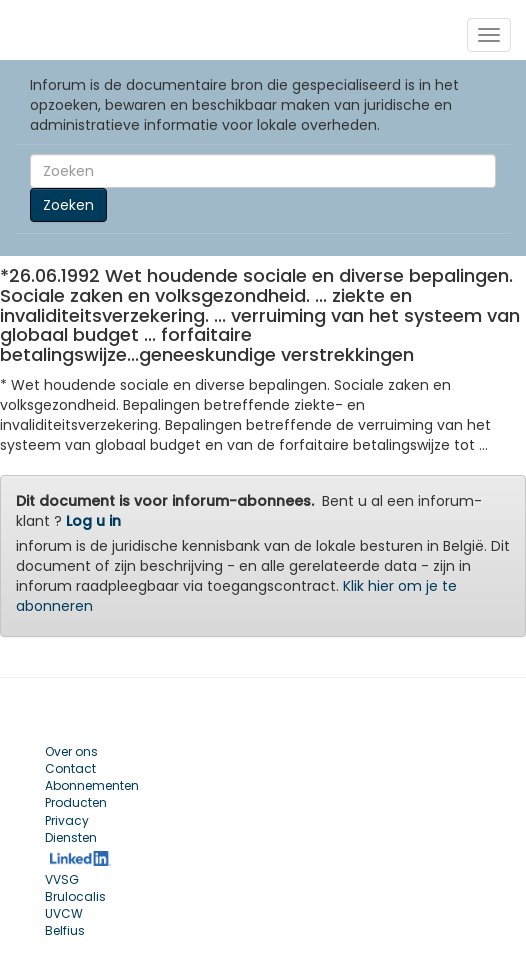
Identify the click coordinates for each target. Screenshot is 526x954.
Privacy (67, 820)
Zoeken (68, 205)
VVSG (62, 879)
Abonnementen (92, 785)
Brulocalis (75, 896)
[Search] (263, 171)
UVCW (64, 913)
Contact (70, 768)
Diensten (71, 837)
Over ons (71, 751)
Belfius (65, 930)
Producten (76, 802)
